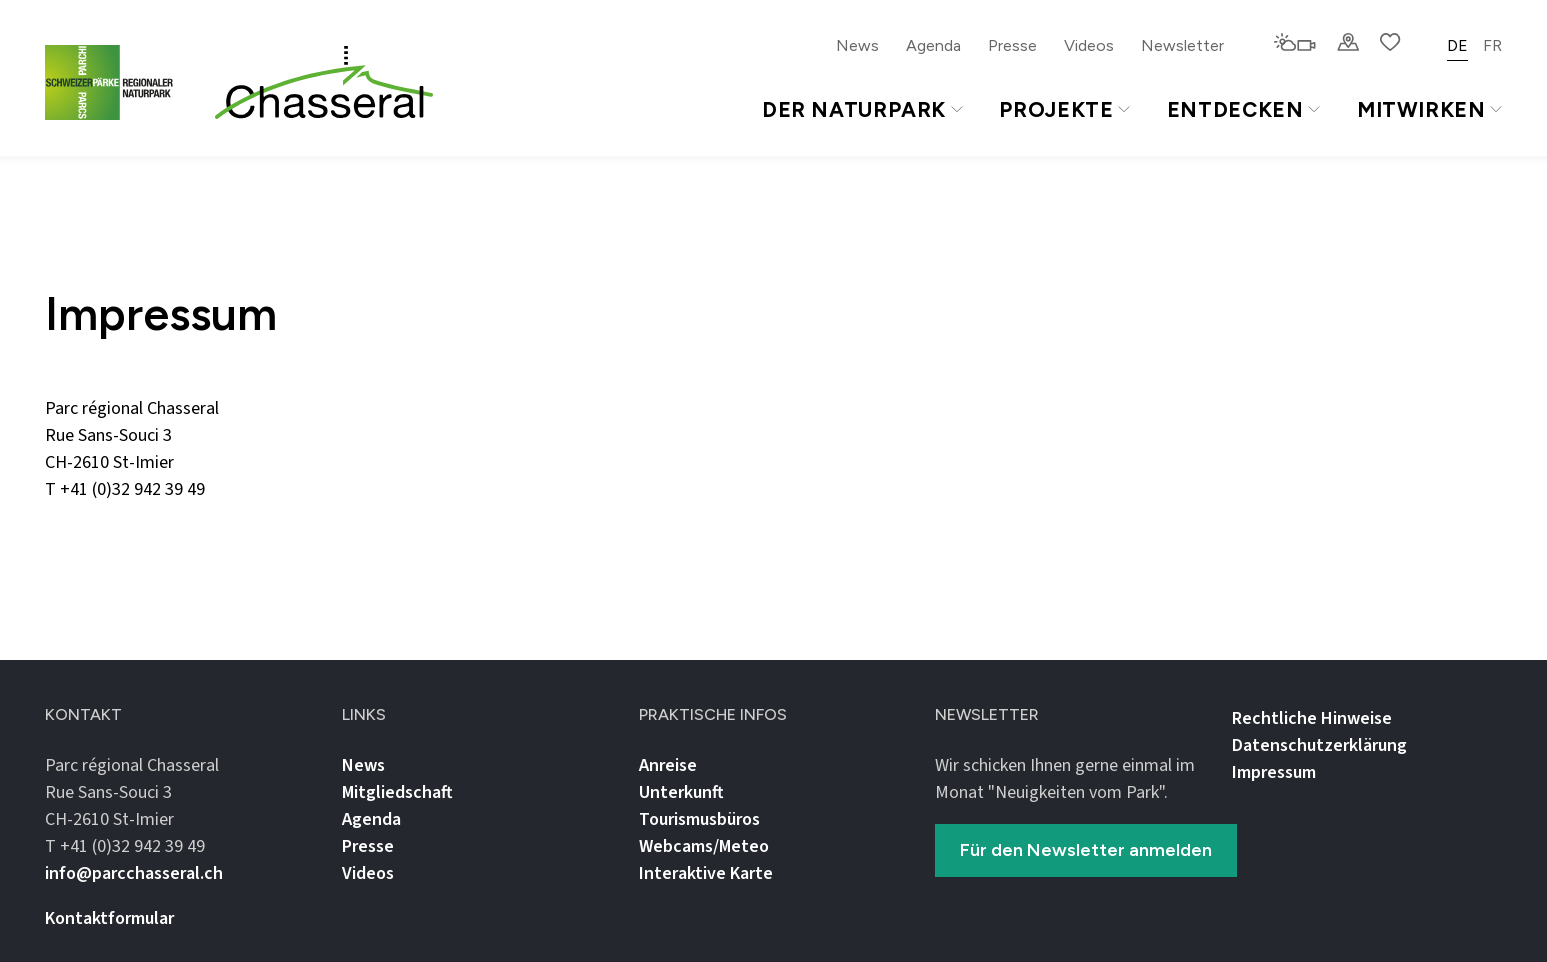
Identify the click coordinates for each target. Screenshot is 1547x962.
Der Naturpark (862, 109)
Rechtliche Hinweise (1312, 718)
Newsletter (1182, 45)
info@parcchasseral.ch (134, 516)
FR (1492, 45)
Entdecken (1243, 109)
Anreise (668, 765)
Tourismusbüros (699, 819)
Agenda (933, 45)
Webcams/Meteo (704, 846)
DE (1457, 45)
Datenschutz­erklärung (1319, 745)
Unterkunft (681, 792)
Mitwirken (1429, 109)
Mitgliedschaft (397, 792)
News (857, 45)
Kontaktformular (109, 918)
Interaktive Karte (706, 873)
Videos (1089, 45)
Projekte (1064, 109)
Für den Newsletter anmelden (1086, 850)
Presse (1012, 45)
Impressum (1274, 772)
